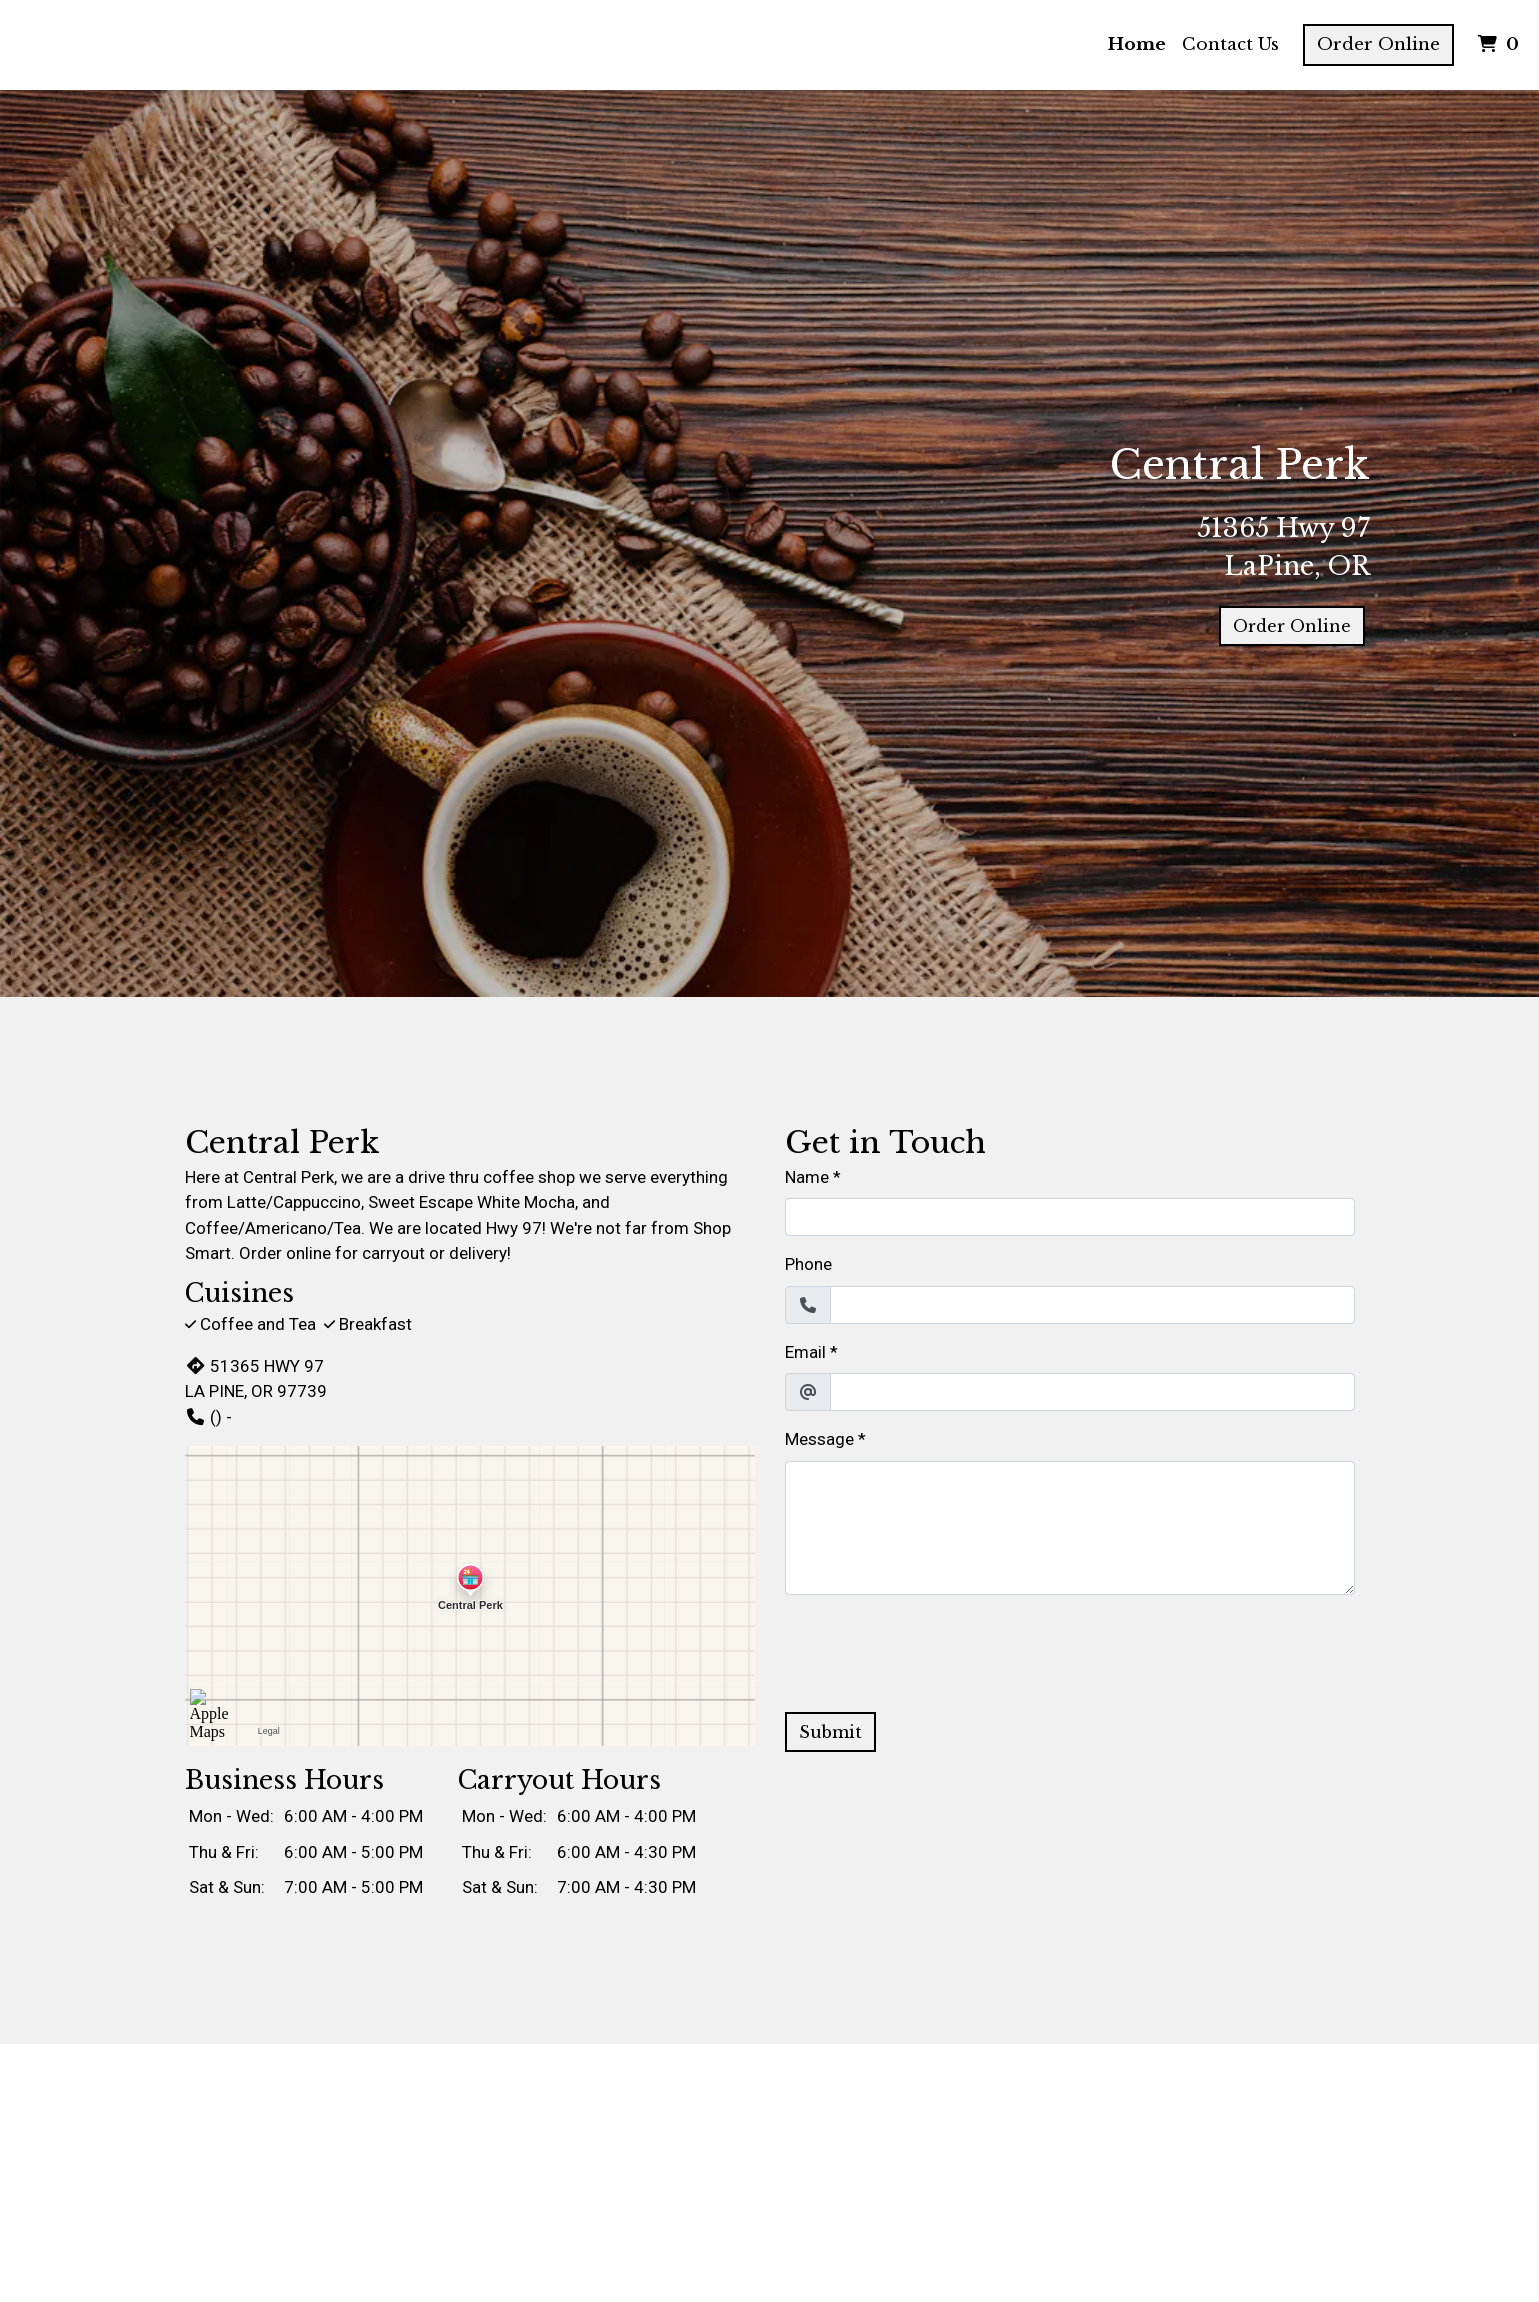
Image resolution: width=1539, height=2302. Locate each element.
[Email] (1092, 1392)
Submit (830, 1732)
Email (805, 1352)
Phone (808, 1264)
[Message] (1070, 1528)
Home (1137, 44)
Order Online (1378, 44)
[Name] (1070, 1217)
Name (807, 1177)
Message (819, 1439)
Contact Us (1230, 44)
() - (208, 1417)
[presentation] (937, 1650)
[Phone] (1092, 1305)
